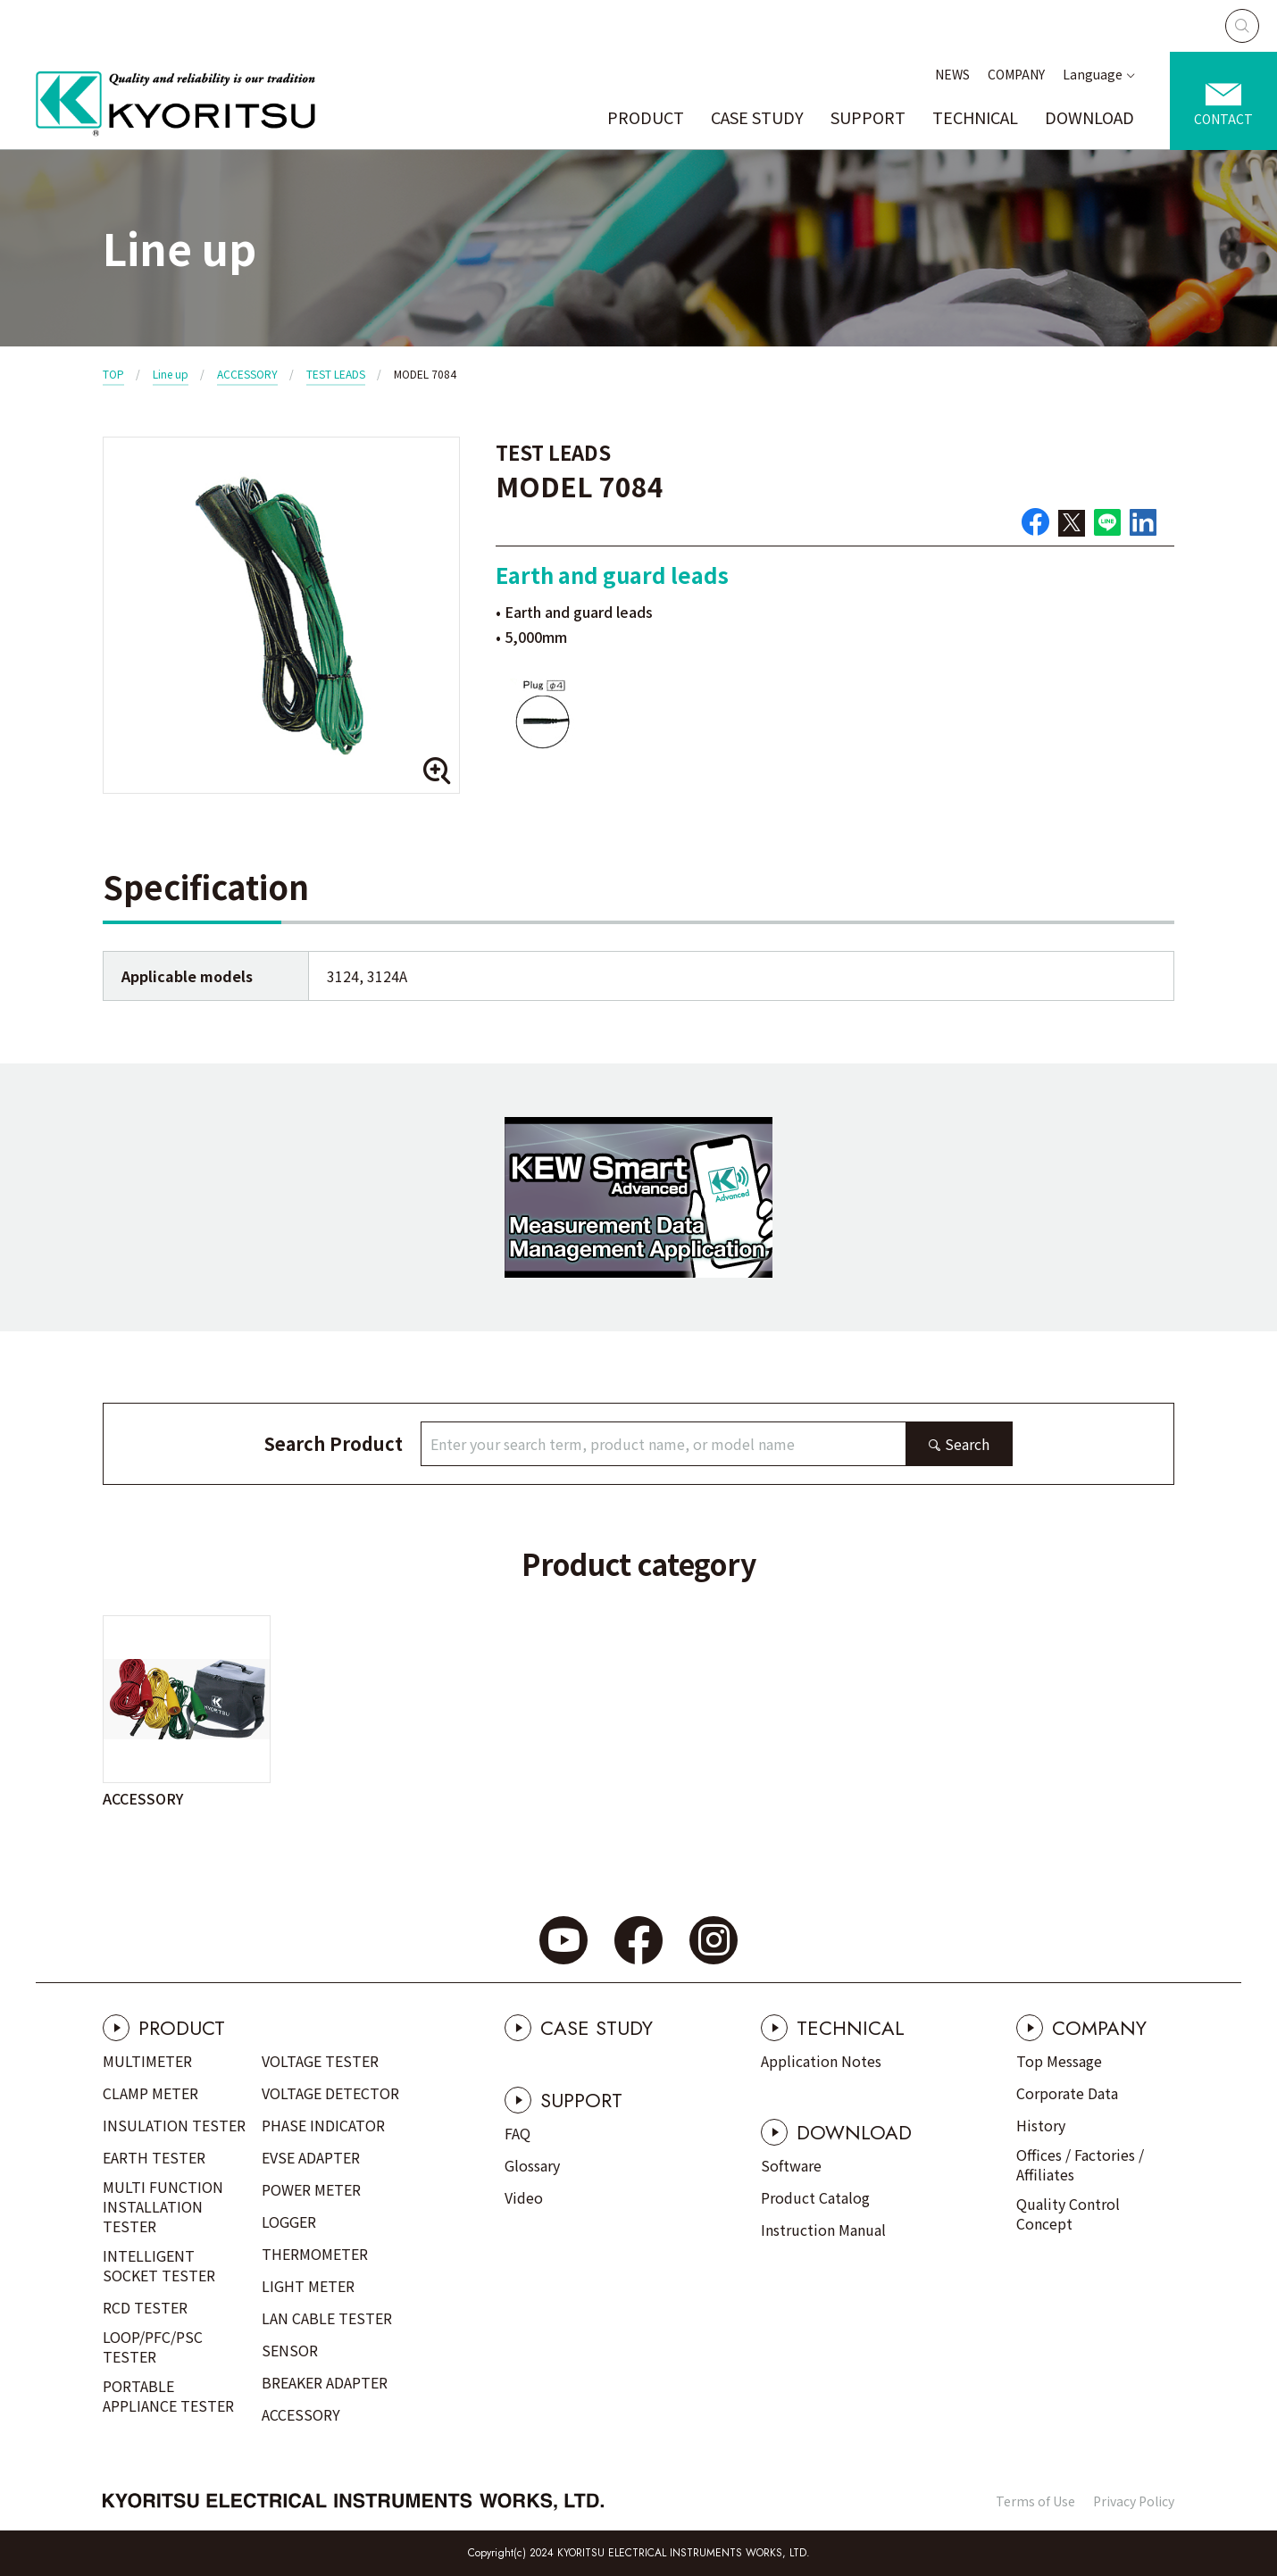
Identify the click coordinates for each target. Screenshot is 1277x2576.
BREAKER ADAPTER (325, 2382)
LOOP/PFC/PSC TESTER (153, 2346)
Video (524, 2197)
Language (1093, 74)
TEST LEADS (335, 373)
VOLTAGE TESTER (320, 2061)
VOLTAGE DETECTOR (330, 2093)
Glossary (532, 2165)
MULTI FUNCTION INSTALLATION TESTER (163, 2206)
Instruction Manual (823, 2229)
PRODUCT (645, 117)
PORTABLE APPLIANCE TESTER (168, 2395)
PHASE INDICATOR (323, 2125)
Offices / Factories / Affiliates (1080, 2164)
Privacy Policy (1133, 2501)
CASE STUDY (757, 117)
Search (967, 1444)
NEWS (952, 74)
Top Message (1059, 2061)
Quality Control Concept (1068, 2213)
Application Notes (821, 2061)
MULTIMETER (147, 2061)
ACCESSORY (247, 373)
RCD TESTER (145, 2307)
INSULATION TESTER (174, 2125)
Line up (170, 373)
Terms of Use (1035, 2501)
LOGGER (289, 2221)
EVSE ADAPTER (311, 2157)
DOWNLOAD (1089, 117)
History (1040, 2125)
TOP (113, 373)
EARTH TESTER (154, 2157)
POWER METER (311, 2189)
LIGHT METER (308, 2286)
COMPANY (1016, 74)
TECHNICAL (975, 117)
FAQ (517, 2133)
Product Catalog (815, 2197)
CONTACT (1223, 119)
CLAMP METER (150, 2093)
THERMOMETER (315, 2253)
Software (791, 2165)
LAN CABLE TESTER (327, 2318)
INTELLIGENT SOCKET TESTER (159, 2265)
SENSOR (290, 2350)
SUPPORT (868, 117)
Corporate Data (1067, 2093)
